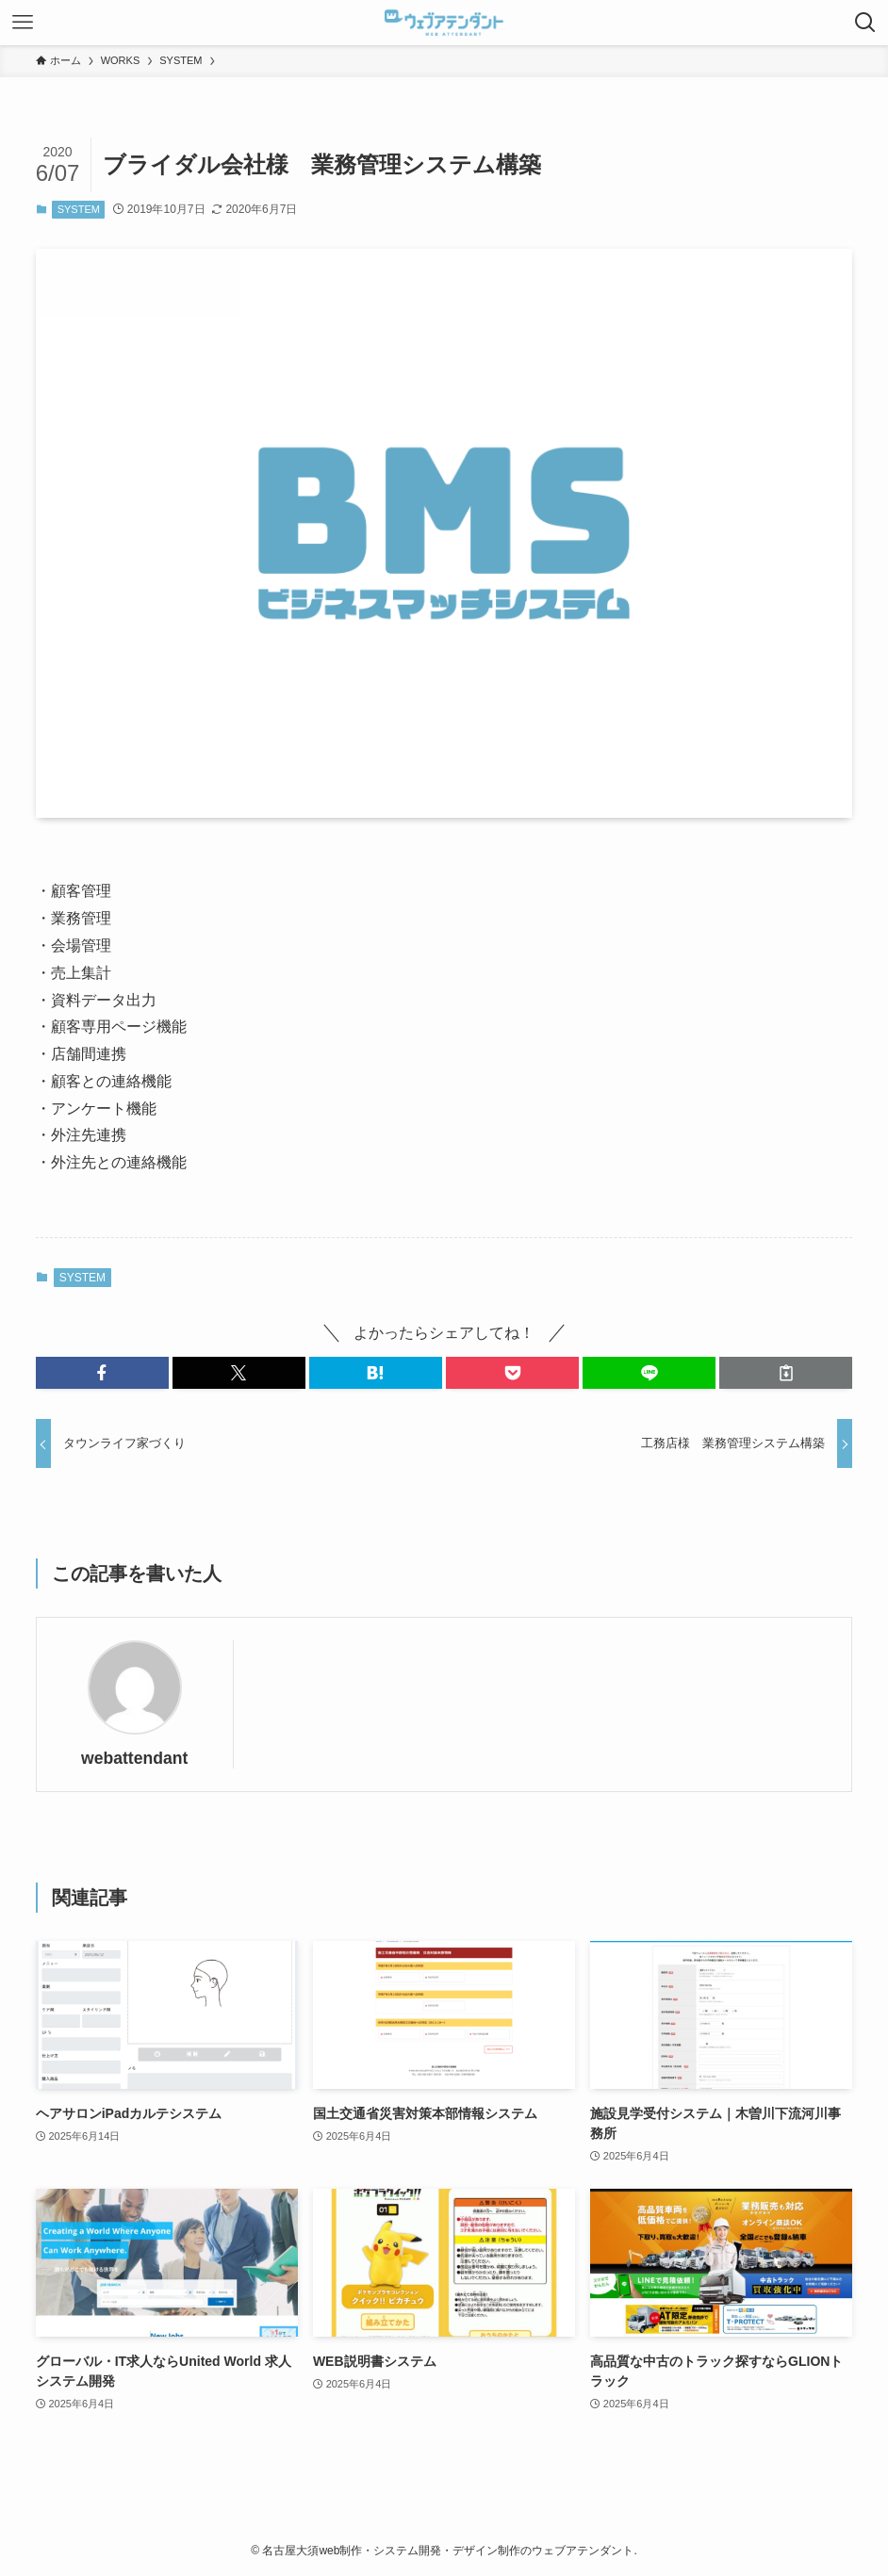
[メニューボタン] (22, 22)
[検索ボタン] (865, 22)
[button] (102, 1373)
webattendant (134, 1758)
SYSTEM (79, 209)
